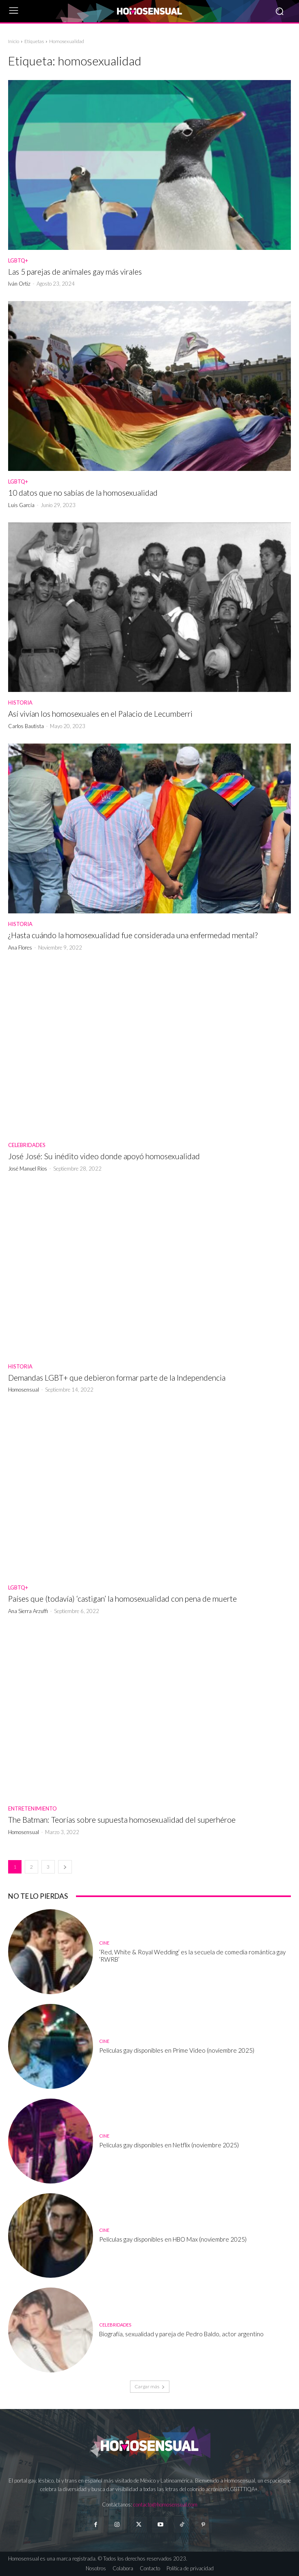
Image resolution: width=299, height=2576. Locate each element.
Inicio (13, 41)
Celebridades (27, 1145)
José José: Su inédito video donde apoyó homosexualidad (104, 1156)
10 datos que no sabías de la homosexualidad (83, 492)
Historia (20, 702)
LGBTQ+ (18, 260)
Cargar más (149, 2386)
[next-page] (65, 1866)
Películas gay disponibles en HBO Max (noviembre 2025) (173, 2239)
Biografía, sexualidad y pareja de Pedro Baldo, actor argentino (181, 2333)
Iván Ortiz (19, 283)
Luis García (21, 505)
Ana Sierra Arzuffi (28, 1611)
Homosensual (23, 1389)
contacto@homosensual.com (165, 2504)
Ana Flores (20, 947)
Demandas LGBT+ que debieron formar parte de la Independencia (116, 1377)
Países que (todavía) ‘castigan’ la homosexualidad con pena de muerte (122, 1598)
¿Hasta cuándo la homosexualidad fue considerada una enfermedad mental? (133, 935)
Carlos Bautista (26, 726)
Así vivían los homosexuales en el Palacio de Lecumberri (100, 713)
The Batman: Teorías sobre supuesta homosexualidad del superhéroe (122, 1819)
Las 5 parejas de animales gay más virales (75, 271)
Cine (104, 1943)
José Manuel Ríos (27, 1168)
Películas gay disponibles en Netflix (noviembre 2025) (169, 2145)
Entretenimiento (32, 1808)
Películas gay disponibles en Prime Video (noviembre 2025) (176, 2050)
